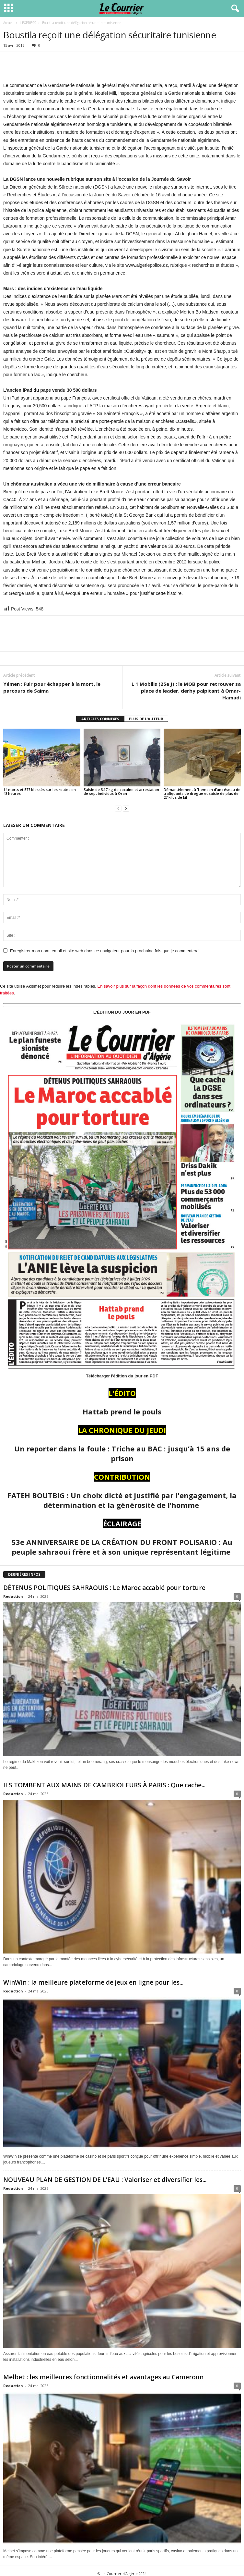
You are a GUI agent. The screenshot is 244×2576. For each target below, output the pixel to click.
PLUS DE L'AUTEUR (146, 718)
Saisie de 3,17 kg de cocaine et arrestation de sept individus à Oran (121, 791)
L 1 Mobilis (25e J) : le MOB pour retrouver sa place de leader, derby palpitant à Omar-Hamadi (186, 691)
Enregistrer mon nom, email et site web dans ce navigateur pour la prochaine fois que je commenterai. (105, 950)
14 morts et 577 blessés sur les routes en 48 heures (39, 791)
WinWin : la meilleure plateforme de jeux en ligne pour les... (93, 1982)
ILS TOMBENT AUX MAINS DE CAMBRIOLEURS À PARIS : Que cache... (104, 1785)
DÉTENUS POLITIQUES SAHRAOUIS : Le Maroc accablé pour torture (104, 1588)
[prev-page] (118, 808)
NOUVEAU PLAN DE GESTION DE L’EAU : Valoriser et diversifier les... (104, 2179)
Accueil (8, 22)
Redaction (13, 1596)
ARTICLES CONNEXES (100, 718)
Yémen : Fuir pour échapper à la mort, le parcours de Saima (51, 687)
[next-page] (126, 808)
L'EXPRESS (28, 22)
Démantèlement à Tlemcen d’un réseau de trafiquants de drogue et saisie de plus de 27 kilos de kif (202, 793)
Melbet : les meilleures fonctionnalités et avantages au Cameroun (103, 2377)
